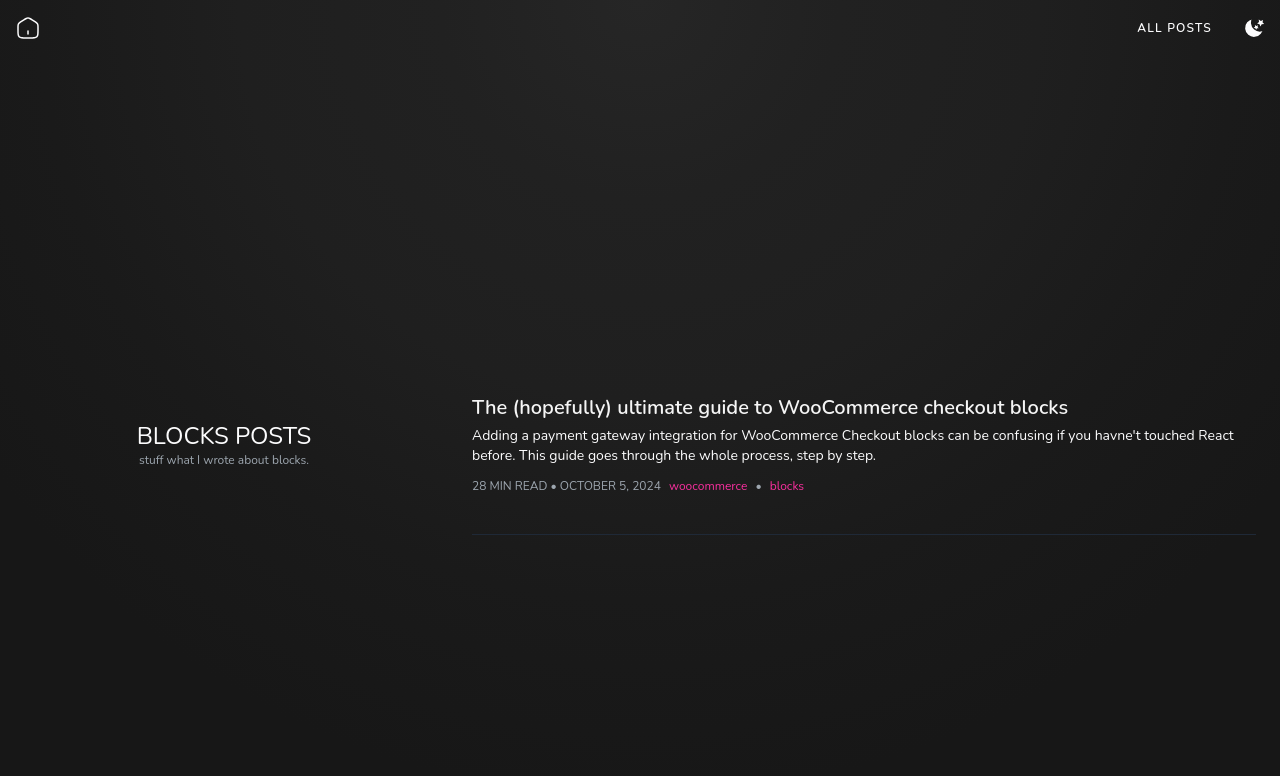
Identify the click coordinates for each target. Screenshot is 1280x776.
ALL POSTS (1174, 28)
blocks (787, 486)
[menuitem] (1174, 28)
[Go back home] (28, 28)
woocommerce (708, 486)
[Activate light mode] (1254, 28)
